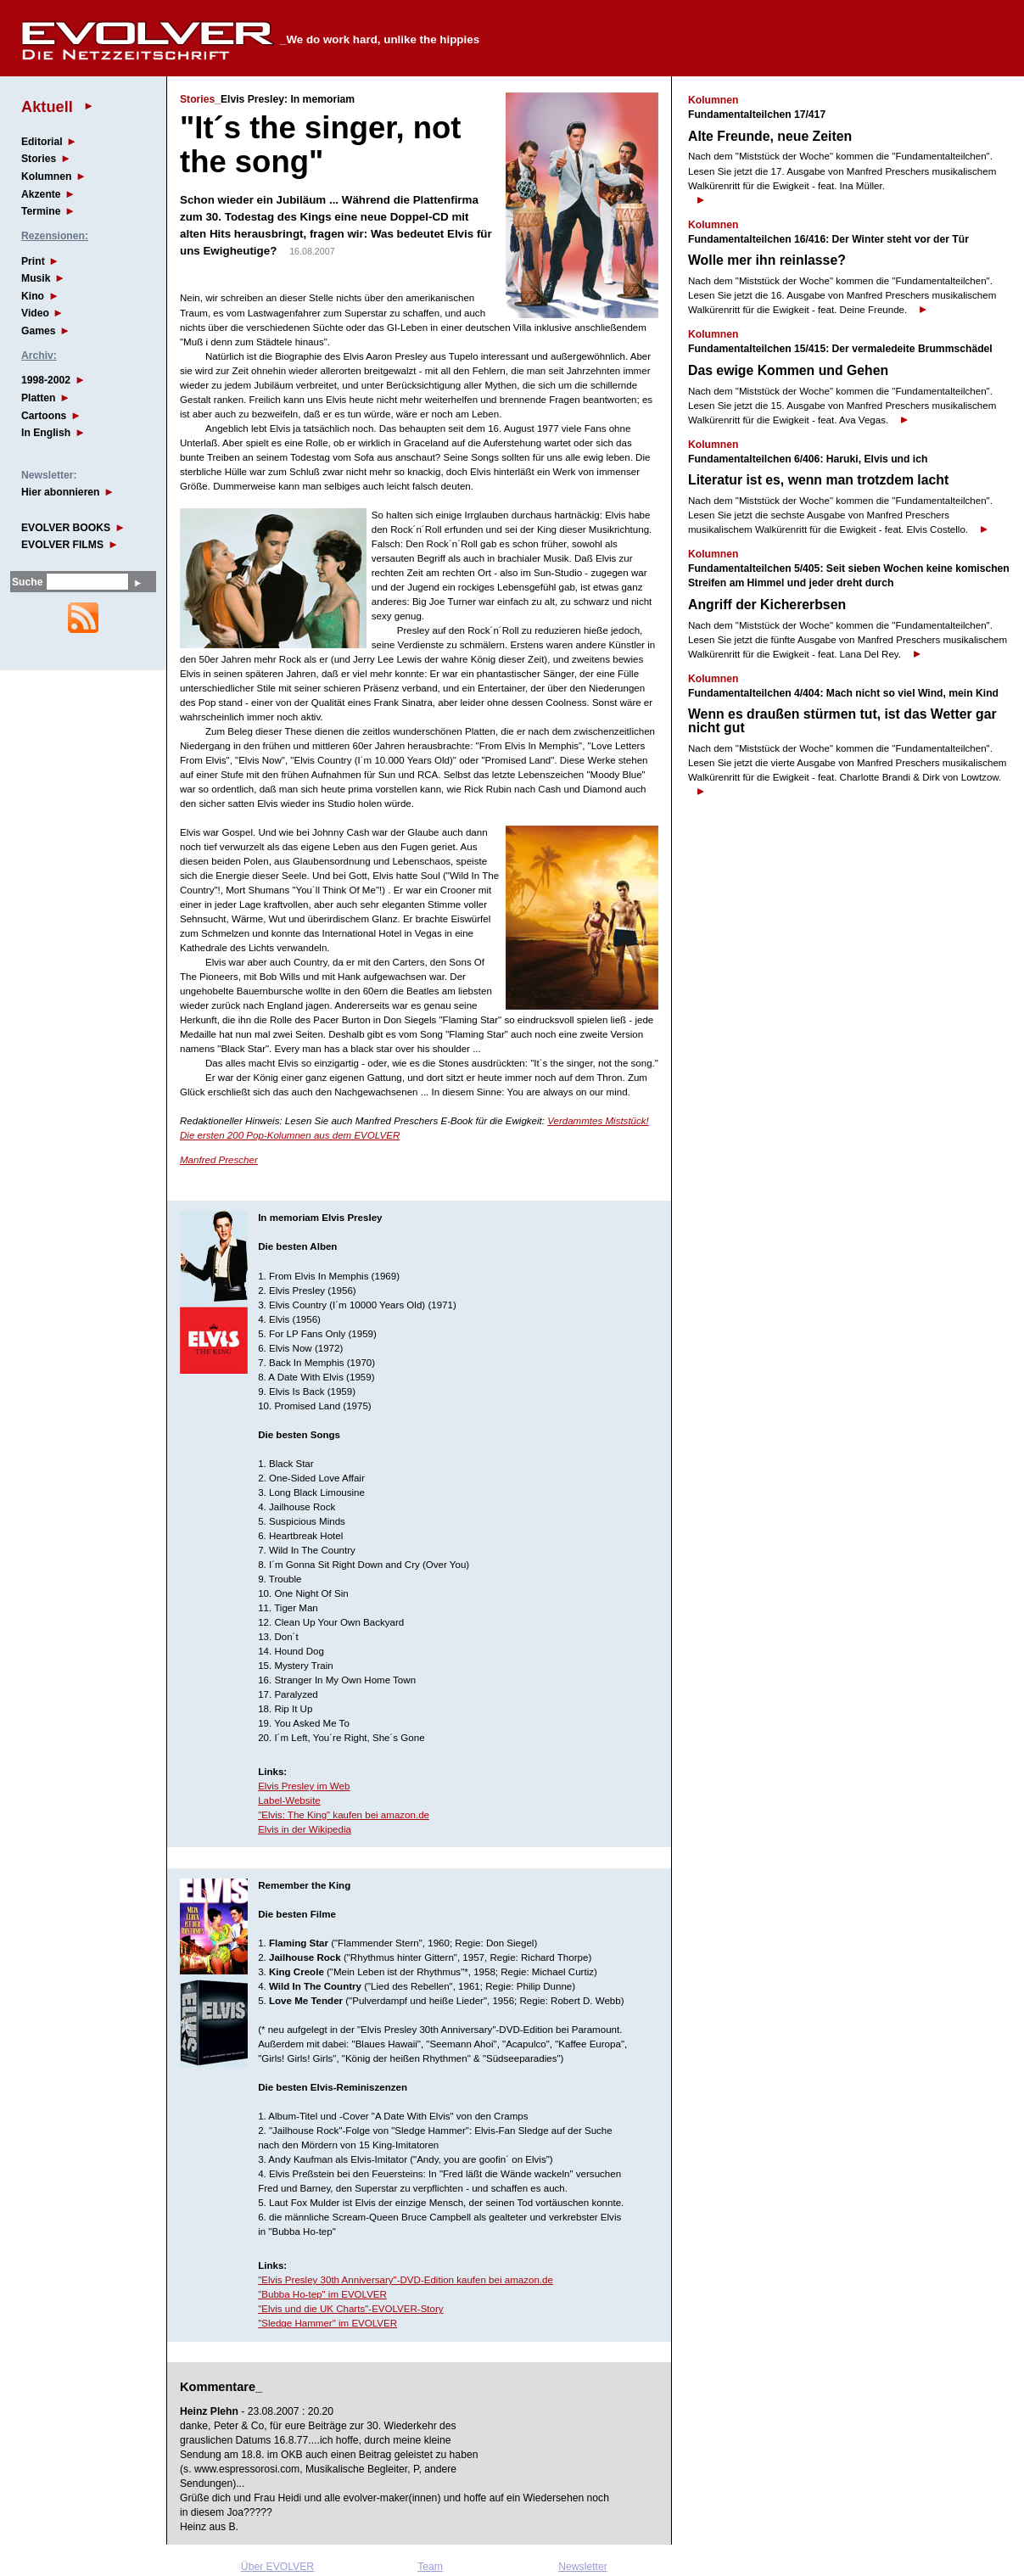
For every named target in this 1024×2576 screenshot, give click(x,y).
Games (38, 331)
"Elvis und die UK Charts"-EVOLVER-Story (350, 2309)
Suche (27, 582)
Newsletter (582, 2567)
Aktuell (47, 106)
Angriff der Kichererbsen (767, 604)
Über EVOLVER (277, 2567)
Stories (38, 159)
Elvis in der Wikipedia (304, 1829)
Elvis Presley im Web (304, 1786)
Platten (38, 398)
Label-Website (289, 1800)
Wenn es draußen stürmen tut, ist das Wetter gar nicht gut (842, 721)
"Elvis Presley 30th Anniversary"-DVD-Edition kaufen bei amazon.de (405, 2280)
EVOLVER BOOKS (65, 528)
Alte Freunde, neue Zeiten (770, 136)
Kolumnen (46, 176)
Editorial (42, 142)
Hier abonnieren (60, 492)
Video (35, 313)
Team (430, 2567)
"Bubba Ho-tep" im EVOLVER (322, 2294)
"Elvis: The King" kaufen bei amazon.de (343, 1815)
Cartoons (43, 416)
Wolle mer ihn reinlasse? (767, 260)
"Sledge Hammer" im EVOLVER (327, 2323)
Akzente (41, 194)
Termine (40, 211)
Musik (35, 278)
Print (33, 261)
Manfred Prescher (219, 1160)
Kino (32, 296)
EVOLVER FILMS (62, 545)
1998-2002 (45, 380)
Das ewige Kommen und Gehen (788, 370)
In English (45, 433)
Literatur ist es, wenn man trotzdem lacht (818, 480)
